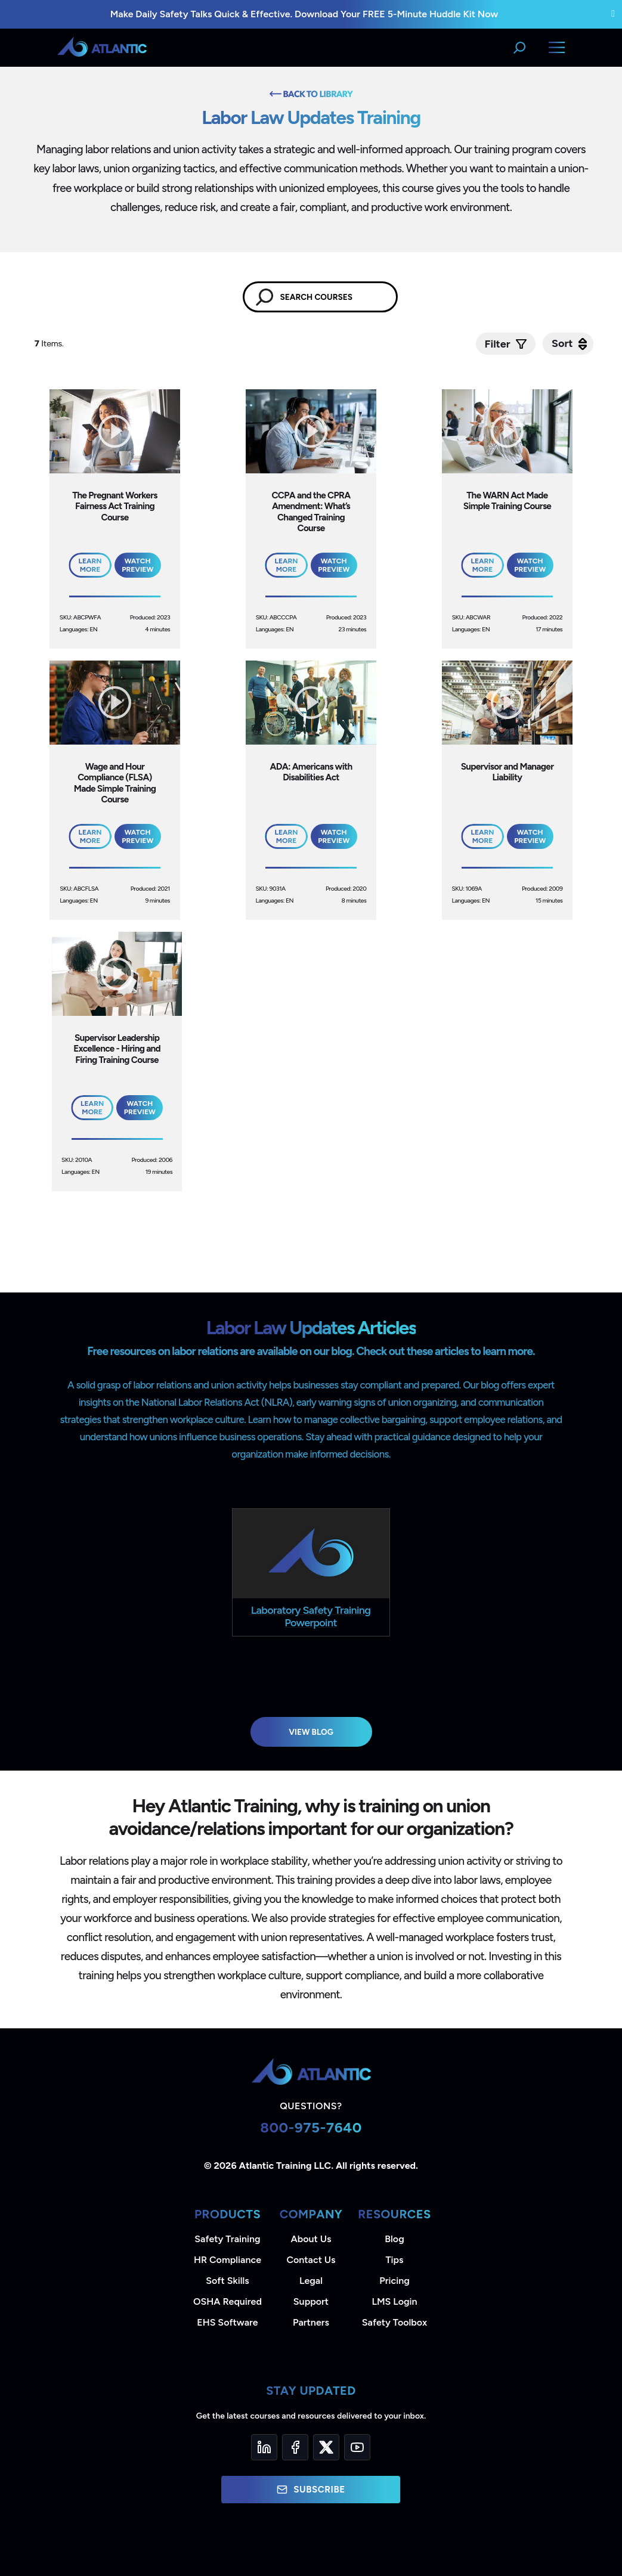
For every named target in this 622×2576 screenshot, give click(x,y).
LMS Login (394, 2301)
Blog (394, 2239)
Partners (311, 2322)
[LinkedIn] (264, 2447)
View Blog (311, 1732)
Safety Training (227, 2239)
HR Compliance (227, 2259)
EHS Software (227, 2322)
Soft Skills (227, 2280)
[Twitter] (326, 2447)
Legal (311, 2280)
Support (311, 2301)
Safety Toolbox (394, 2322)
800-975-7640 (311, 2127)
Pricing (394, 2280)
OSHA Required (227, 2301)
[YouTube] (357, 2447)
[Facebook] (295, 2447)
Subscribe (311, 2489)
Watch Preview (137, 565)
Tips (394, 2259)
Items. (50, 344)
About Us (311, 2239)
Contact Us (310, 2259)
